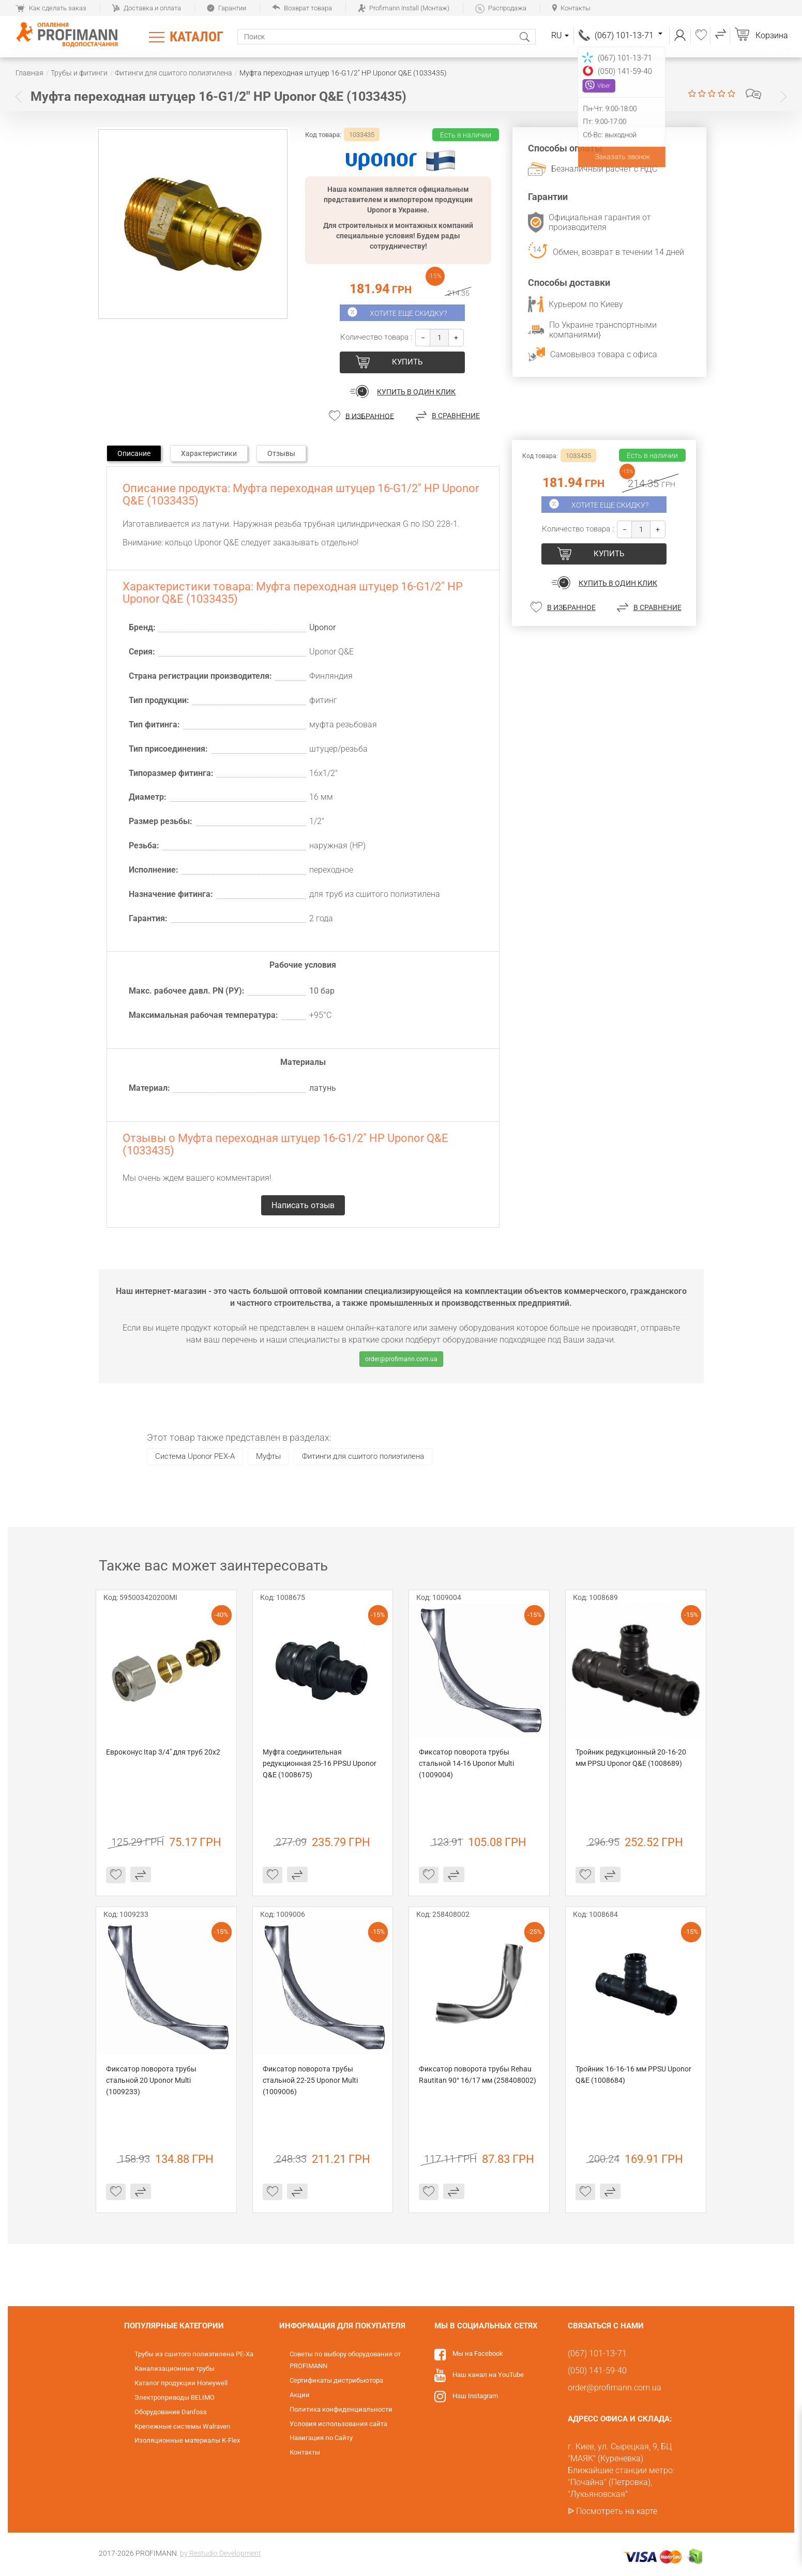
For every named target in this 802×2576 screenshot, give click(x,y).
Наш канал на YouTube (488, 2375)
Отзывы (281, 453)
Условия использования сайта (338, 2424)
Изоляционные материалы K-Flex (187, 2440)
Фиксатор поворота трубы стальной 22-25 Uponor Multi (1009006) (311, 2080)
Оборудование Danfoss (170, 2412)
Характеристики (209, 453)
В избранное (369, 415)
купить (407, 362)
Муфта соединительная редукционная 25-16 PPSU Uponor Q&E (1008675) (320, 1763)
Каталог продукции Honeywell (181, 2383)
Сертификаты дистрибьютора (336, 2380)
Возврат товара (302, 8)
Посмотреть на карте (616, 2511)
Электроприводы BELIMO (174, 2397)
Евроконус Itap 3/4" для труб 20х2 (163, 1752)
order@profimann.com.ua (401, 1359)
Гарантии (226, 8)
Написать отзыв (753, 94)
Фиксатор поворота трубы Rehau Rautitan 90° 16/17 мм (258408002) (477, 2074)
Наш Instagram (475, 2396)
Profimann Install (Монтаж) (403, 8)
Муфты (268, 1456)
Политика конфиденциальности (341, 2409)
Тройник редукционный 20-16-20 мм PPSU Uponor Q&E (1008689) (632, 1757)
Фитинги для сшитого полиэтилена (363, 1456)
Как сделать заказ (51, 8)
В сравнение (456, 415)
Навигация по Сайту (321, 2438)
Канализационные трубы (174, 2368)
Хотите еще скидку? (408, 313)
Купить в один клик (416, 392)
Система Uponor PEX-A (195, 1456)
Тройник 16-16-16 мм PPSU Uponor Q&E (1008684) (634, 2074)
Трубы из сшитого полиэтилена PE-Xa (193, 2354)
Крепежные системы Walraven (182, 2426)
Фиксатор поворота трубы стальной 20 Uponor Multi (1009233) (152, 2080)
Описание (133, 453)
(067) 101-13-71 (628, 35)
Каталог (196, 36)
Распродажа (500, 8)
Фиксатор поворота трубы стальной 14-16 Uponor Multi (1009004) (467, 1763)
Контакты (571, 8)
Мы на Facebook (477, 2353)
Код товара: (323, 135)
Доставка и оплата (146, 8)
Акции (300, 2395)
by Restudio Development (220, 2553)
